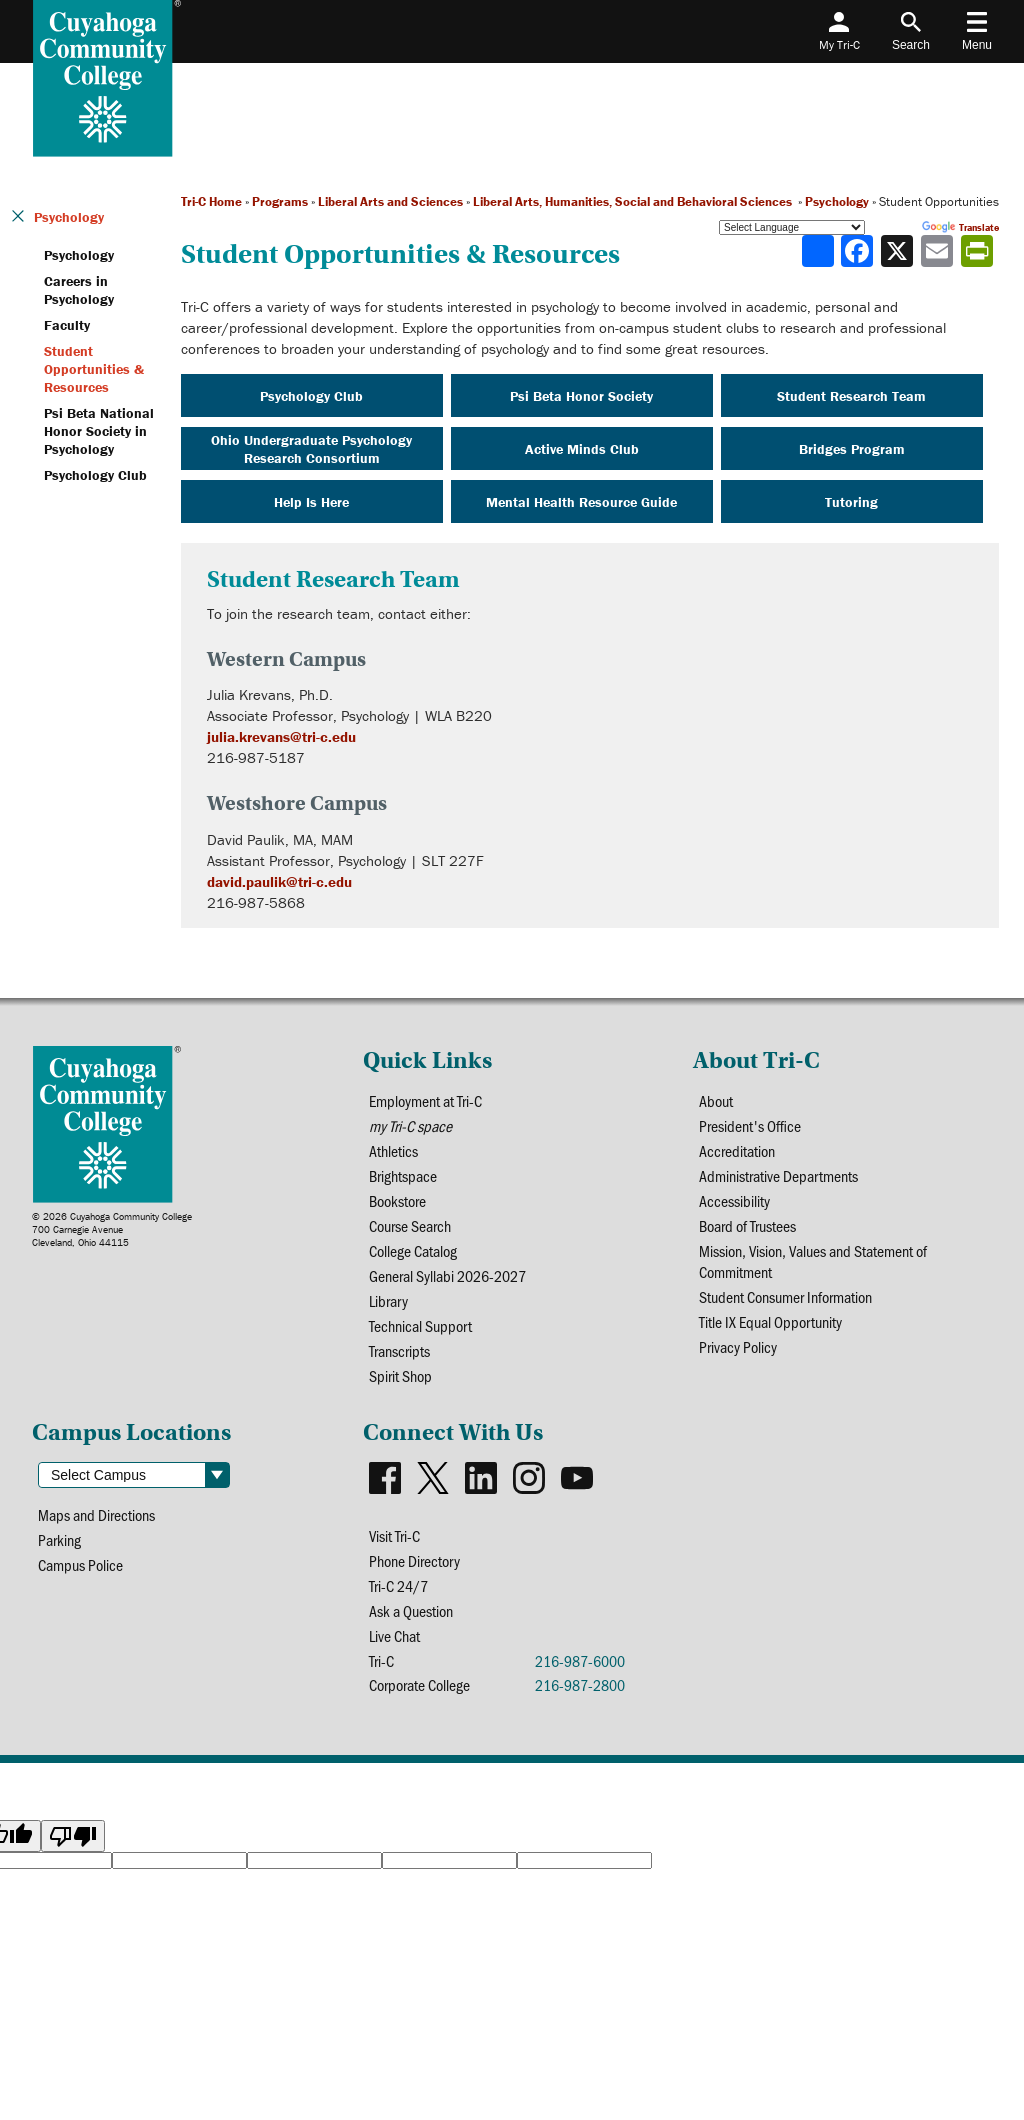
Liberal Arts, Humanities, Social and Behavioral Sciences (634, 201)
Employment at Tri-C (425, 1100)
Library (388, 1300)
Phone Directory (414, 1560)
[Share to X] (899, 251)
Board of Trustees (747, 1225)
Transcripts (399, 1350)
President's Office (750, 1125)
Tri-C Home (211, 201)
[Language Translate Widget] (792, 227)
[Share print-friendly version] (979, 251)
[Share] (818, 251)
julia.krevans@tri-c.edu (281, 736)
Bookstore (397, 1200)
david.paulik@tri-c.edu (279, 881)
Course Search (410, 1225)
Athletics (393, 1150)
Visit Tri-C (394, 1535)
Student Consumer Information (785, 1296)
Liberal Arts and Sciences (390, 201)
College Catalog (413, 1250)
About (716, 1100)
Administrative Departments (778, 1175)
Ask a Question (411, 1610)
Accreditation (737, 1150)
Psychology (837, 201)
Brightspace (403, 1175)
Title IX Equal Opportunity (770, 1321)
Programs (280, 201)
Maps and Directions (96, 1514)
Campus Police (80, 1564)
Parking (59, 1539)
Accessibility (734, 1200)
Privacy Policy (738, 1346)
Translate (960, 227)
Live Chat (394, 1635)
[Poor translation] (73, 1836)
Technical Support (420, 1325)
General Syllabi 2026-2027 (447, 1275)
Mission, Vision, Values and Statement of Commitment (813, 1261)
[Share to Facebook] (859, 251)
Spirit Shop (400, 1375)
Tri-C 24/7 (398, 1585)
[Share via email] (939, 251)
